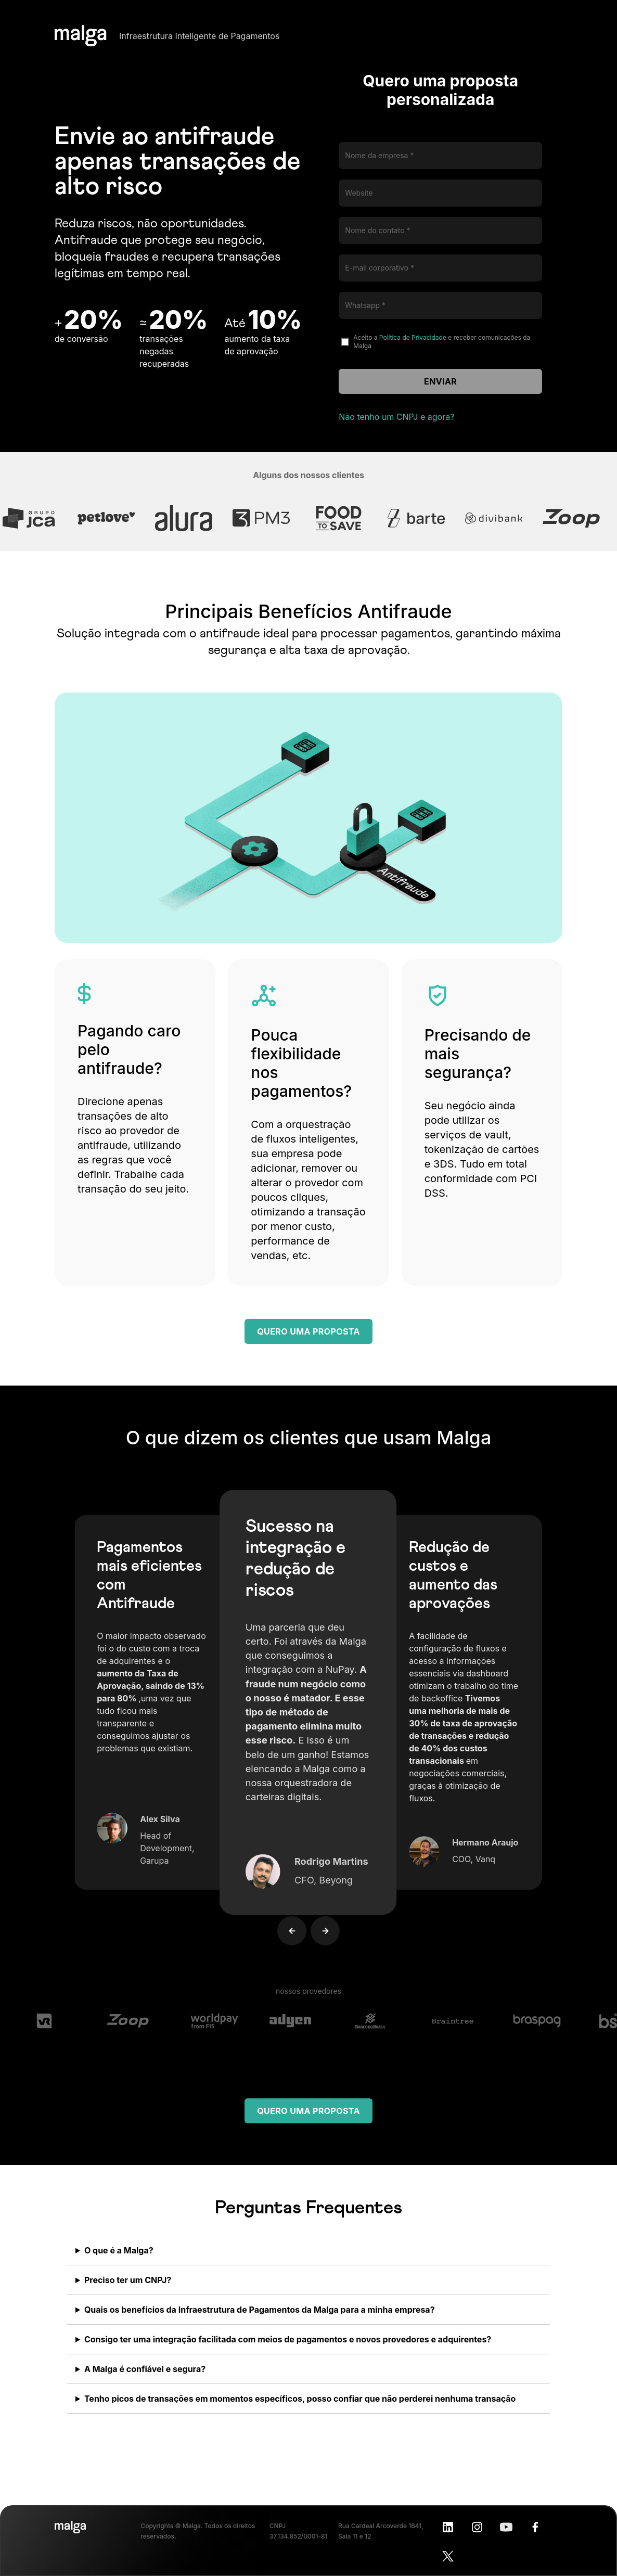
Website (358, 192)
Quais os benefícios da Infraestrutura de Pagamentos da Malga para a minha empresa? (259, 2309)
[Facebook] (535, 2527)
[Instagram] (477, 2527)
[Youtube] (506, 2527)
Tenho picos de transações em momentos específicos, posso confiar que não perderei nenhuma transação (300, 2398)
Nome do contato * (377, 230)
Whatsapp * (365, 305)
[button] (282, 1911)
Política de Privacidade (412, 337)
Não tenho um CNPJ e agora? (396, 417)
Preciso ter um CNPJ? (127, 2280)
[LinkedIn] (448, 2527)
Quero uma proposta (308, 1331)
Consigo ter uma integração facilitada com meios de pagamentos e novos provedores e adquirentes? (287, 2339)
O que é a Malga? (118, 2250)
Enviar (440, 381)
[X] (448, 2556)
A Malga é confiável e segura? (144, 2369)
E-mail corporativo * (379, 267)
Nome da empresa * (379, 155)
